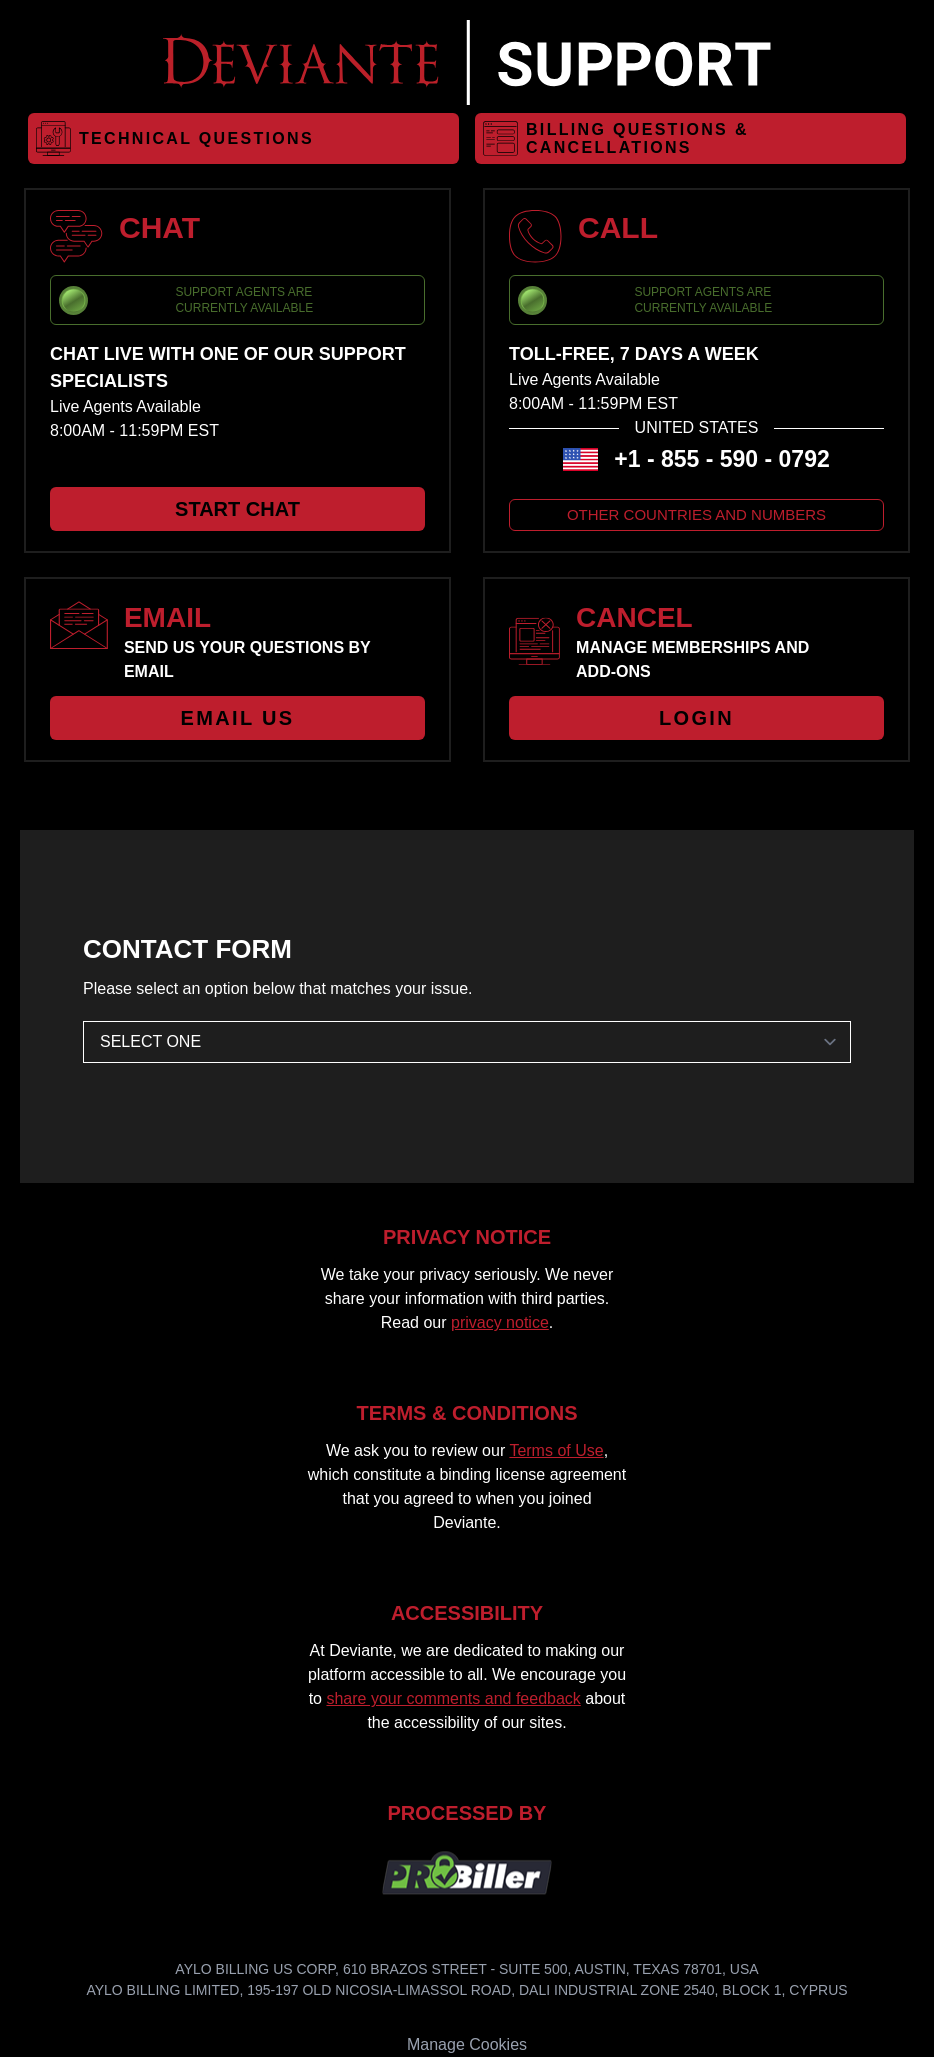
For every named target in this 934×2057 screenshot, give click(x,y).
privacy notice (500, 1322)
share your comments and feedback (453, 1698)
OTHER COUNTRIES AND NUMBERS (696, 514)
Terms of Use (556, 1450)
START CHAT (237, 509)
